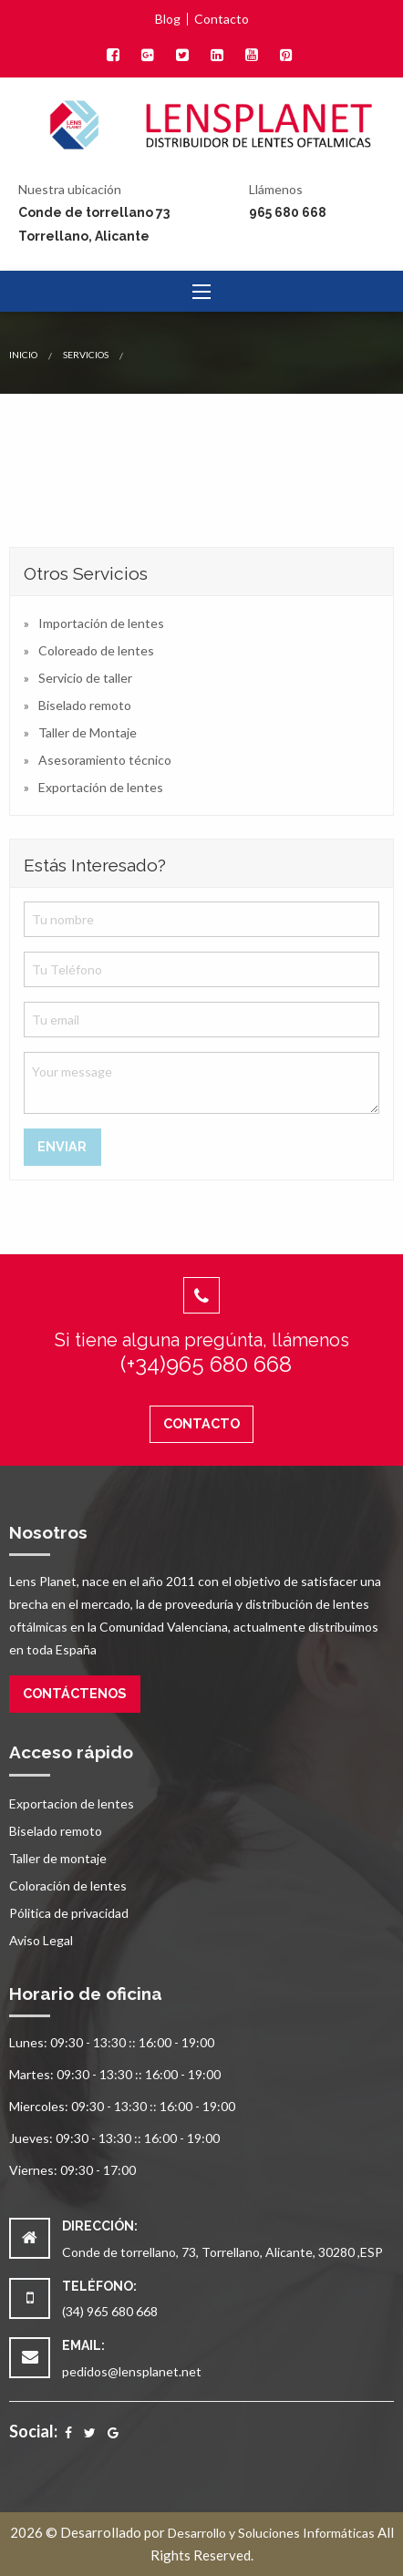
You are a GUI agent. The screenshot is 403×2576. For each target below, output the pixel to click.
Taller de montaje (58, 1858)
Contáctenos (74, 1693)
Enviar (62, 1146)
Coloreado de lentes (96, 650)
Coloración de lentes (68, 1885)
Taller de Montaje (87, 732)
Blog (168, 19)
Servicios (85, 354)
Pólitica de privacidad (69, 1913)
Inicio (23, 354)
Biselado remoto (84, 705)
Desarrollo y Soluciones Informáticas (271, 2532)
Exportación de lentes (100, 787)
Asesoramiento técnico (104, 760)
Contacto (221, 19)
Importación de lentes (101, 623)
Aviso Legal (41, 1940)
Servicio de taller (85, 677)
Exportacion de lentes (71, 1803)
